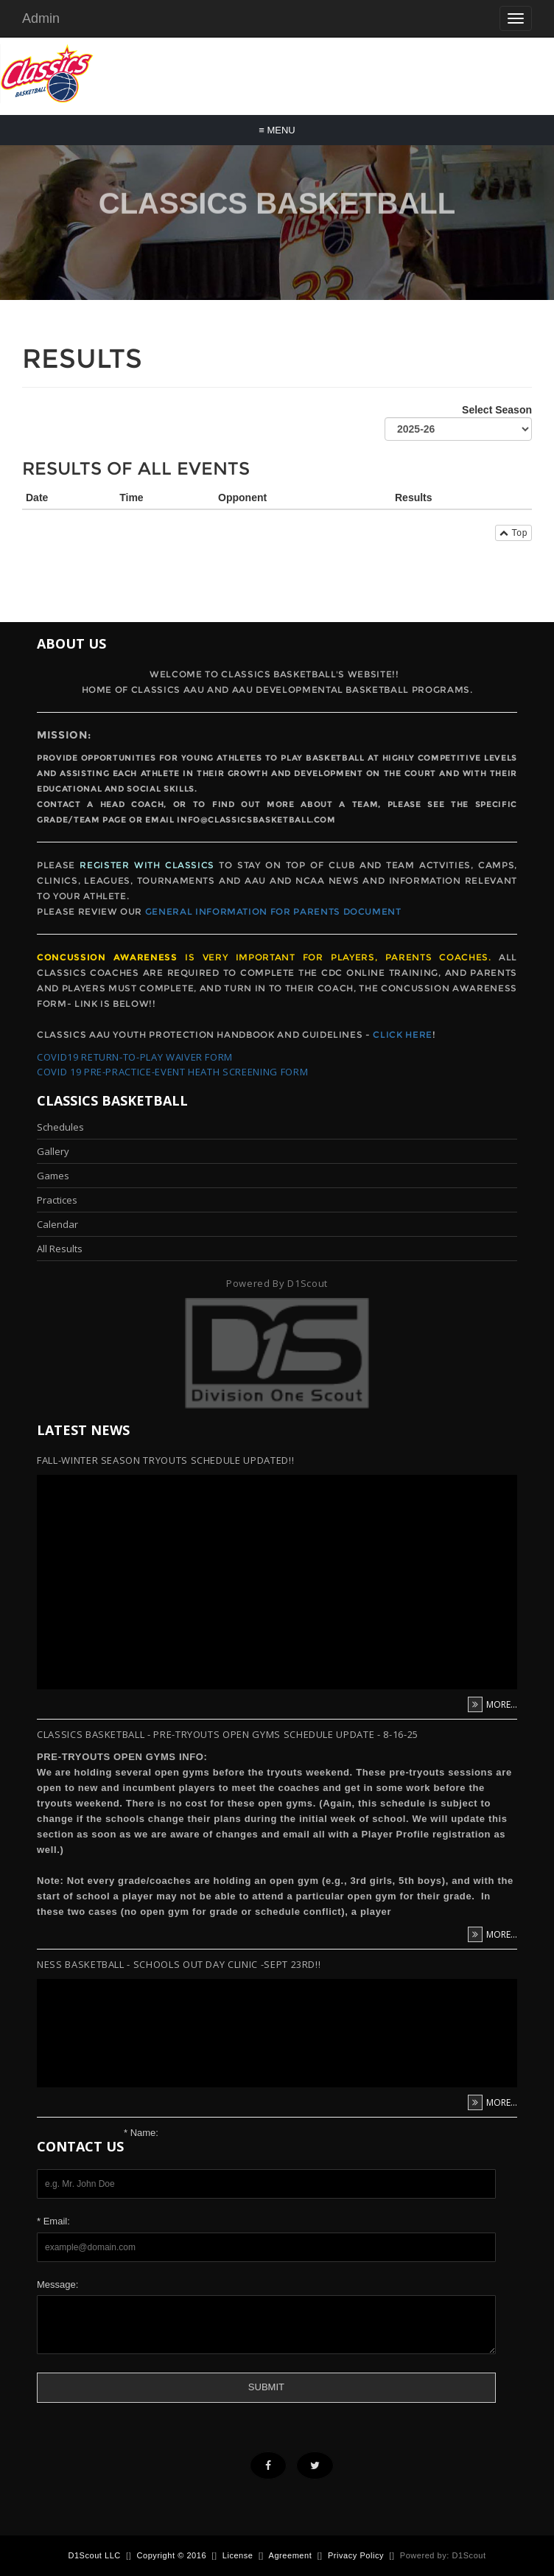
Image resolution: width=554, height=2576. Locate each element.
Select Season (458, 422)
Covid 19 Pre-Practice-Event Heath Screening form (172, 1071)
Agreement (290, 2555)
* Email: (53, 2221)
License (237, 2555)
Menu (277, 130)
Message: (57, 2284)
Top (513, 533)
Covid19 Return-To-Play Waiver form (135, 1057)
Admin (41, 18)
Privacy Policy (356, 2555)
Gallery (53, 1151)
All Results (60, 1248)
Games (53, 1175)
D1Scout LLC (94, 2555)
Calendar (57, 1224)
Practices (57, 1200)
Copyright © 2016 (172, 2555)
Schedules (60, 1127)
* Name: (141, 2132)
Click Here (402, 1034)
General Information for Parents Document (273, 911)
